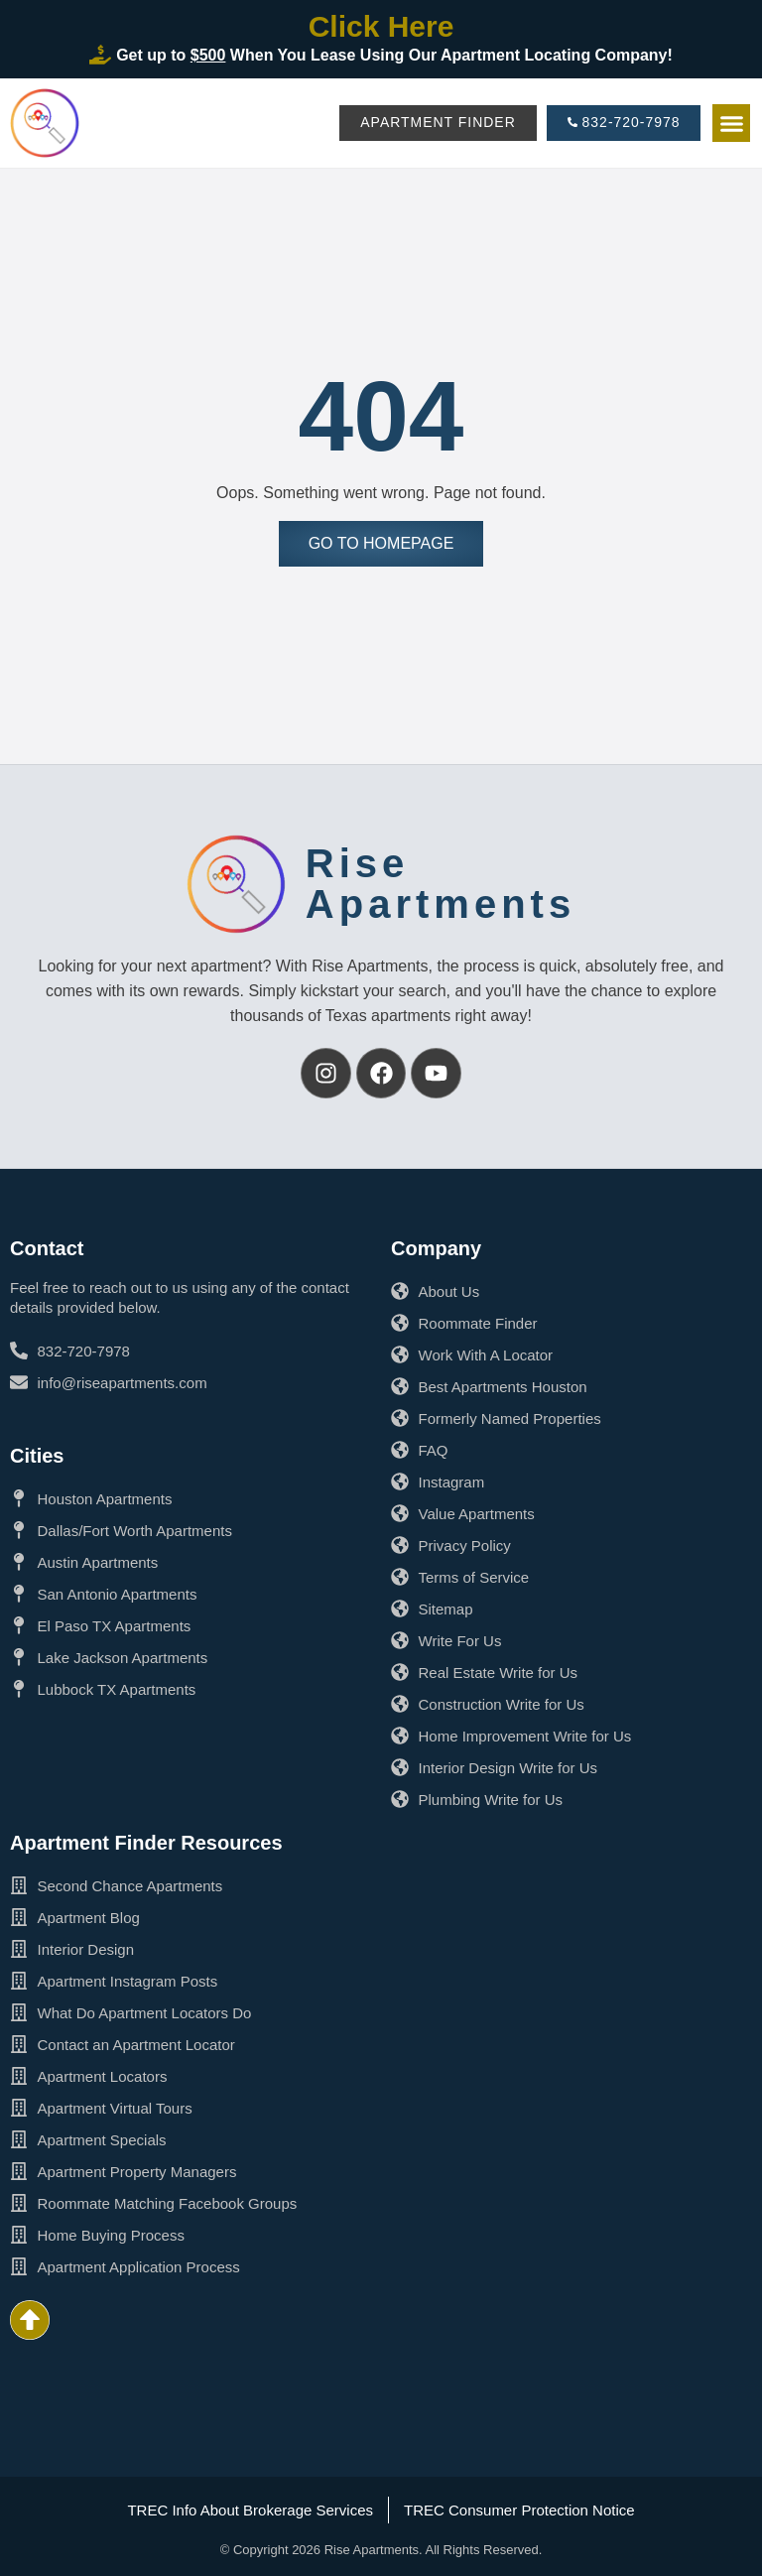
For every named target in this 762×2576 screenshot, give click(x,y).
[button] (731, 123)
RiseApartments (440, 883)
